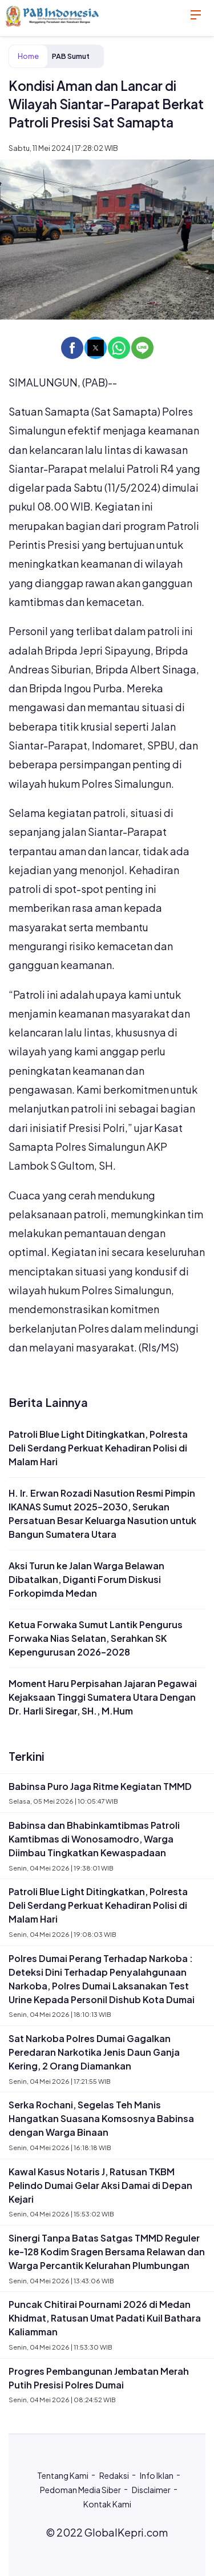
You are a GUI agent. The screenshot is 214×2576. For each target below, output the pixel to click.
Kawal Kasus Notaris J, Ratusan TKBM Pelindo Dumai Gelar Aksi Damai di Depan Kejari (100, 2185)
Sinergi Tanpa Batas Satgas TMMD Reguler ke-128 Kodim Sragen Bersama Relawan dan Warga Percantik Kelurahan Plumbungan (107, 2251)
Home (28, 56)
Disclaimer (151, 2490)
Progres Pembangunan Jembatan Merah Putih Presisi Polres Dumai (99, 2378)
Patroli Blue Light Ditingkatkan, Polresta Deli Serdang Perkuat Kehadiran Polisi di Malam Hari (98, 1448)
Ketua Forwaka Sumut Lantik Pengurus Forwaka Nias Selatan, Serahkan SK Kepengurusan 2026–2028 (96, 1638)
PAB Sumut (71, 56)
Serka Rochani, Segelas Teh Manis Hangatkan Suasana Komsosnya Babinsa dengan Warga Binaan (101, 2118)
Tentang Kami (62, 2475)
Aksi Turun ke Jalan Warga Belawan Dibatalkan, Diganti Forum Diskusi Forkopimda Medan (86, 1579)
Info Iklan (156, 2475)
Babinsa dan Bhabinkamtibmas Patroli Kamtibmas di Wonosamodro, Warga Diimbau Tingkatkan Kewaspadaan (94, 1839)
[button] (72, 348)
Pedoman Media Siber (80, 2490)
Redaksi (114, 2475)
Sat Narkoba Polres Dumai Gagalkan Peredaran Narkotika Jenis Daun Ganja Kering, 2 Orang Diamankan (94, 2052)
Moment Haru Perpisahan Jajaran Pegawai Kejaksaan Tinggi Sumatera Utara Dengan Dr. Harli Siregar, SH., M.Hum (103, 1697)
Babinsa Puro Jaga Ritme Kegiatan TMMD (100, 1786)
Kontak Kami (107, 2504)
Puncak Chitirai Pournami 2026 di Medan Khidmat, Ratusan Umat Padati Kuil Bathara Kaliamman (105, 2318)
